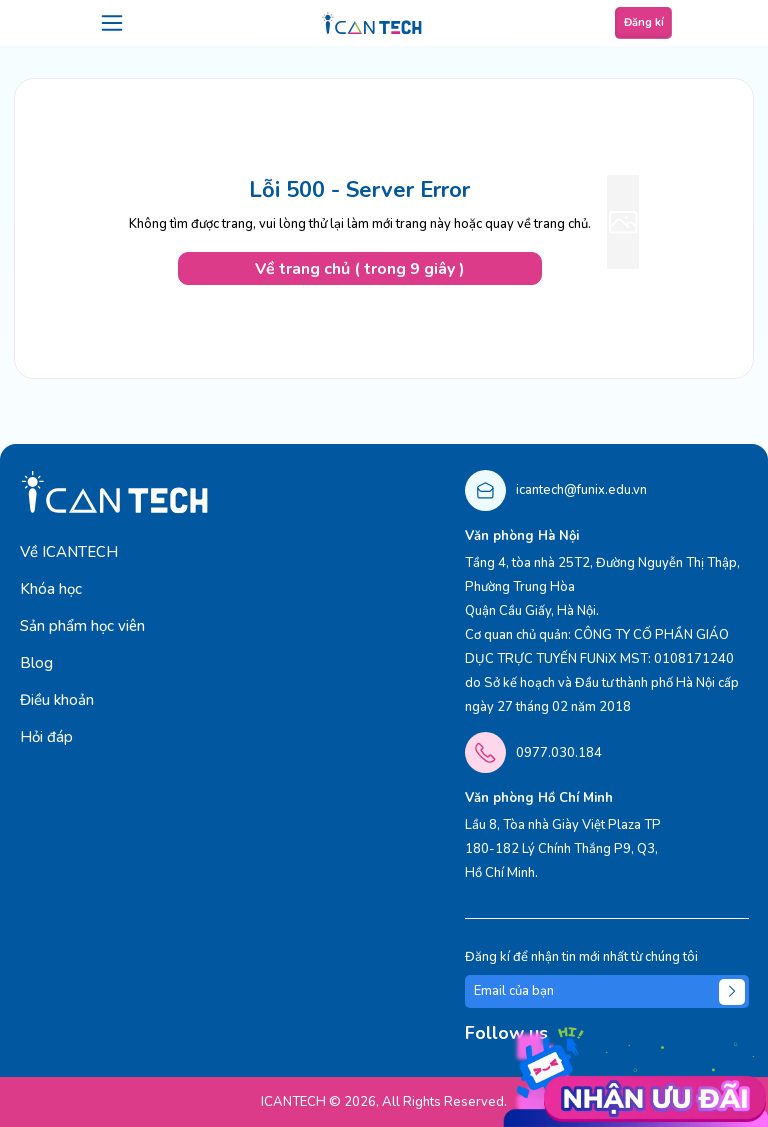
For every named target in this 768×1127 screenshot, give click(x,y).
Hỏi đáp (46, 737)
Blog (36, 663)
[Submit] (732, 992)
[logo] (372, 23)
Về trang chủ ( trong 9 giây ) (360, 269)
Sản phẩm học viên (82, 626)
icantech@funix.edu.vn (581, 490)
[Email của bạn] (607, 991)
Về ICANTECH (69, 552)
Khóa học (51, 589)
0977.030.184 (559, 753)
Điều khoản (57, 700)
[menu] (112, 23)
